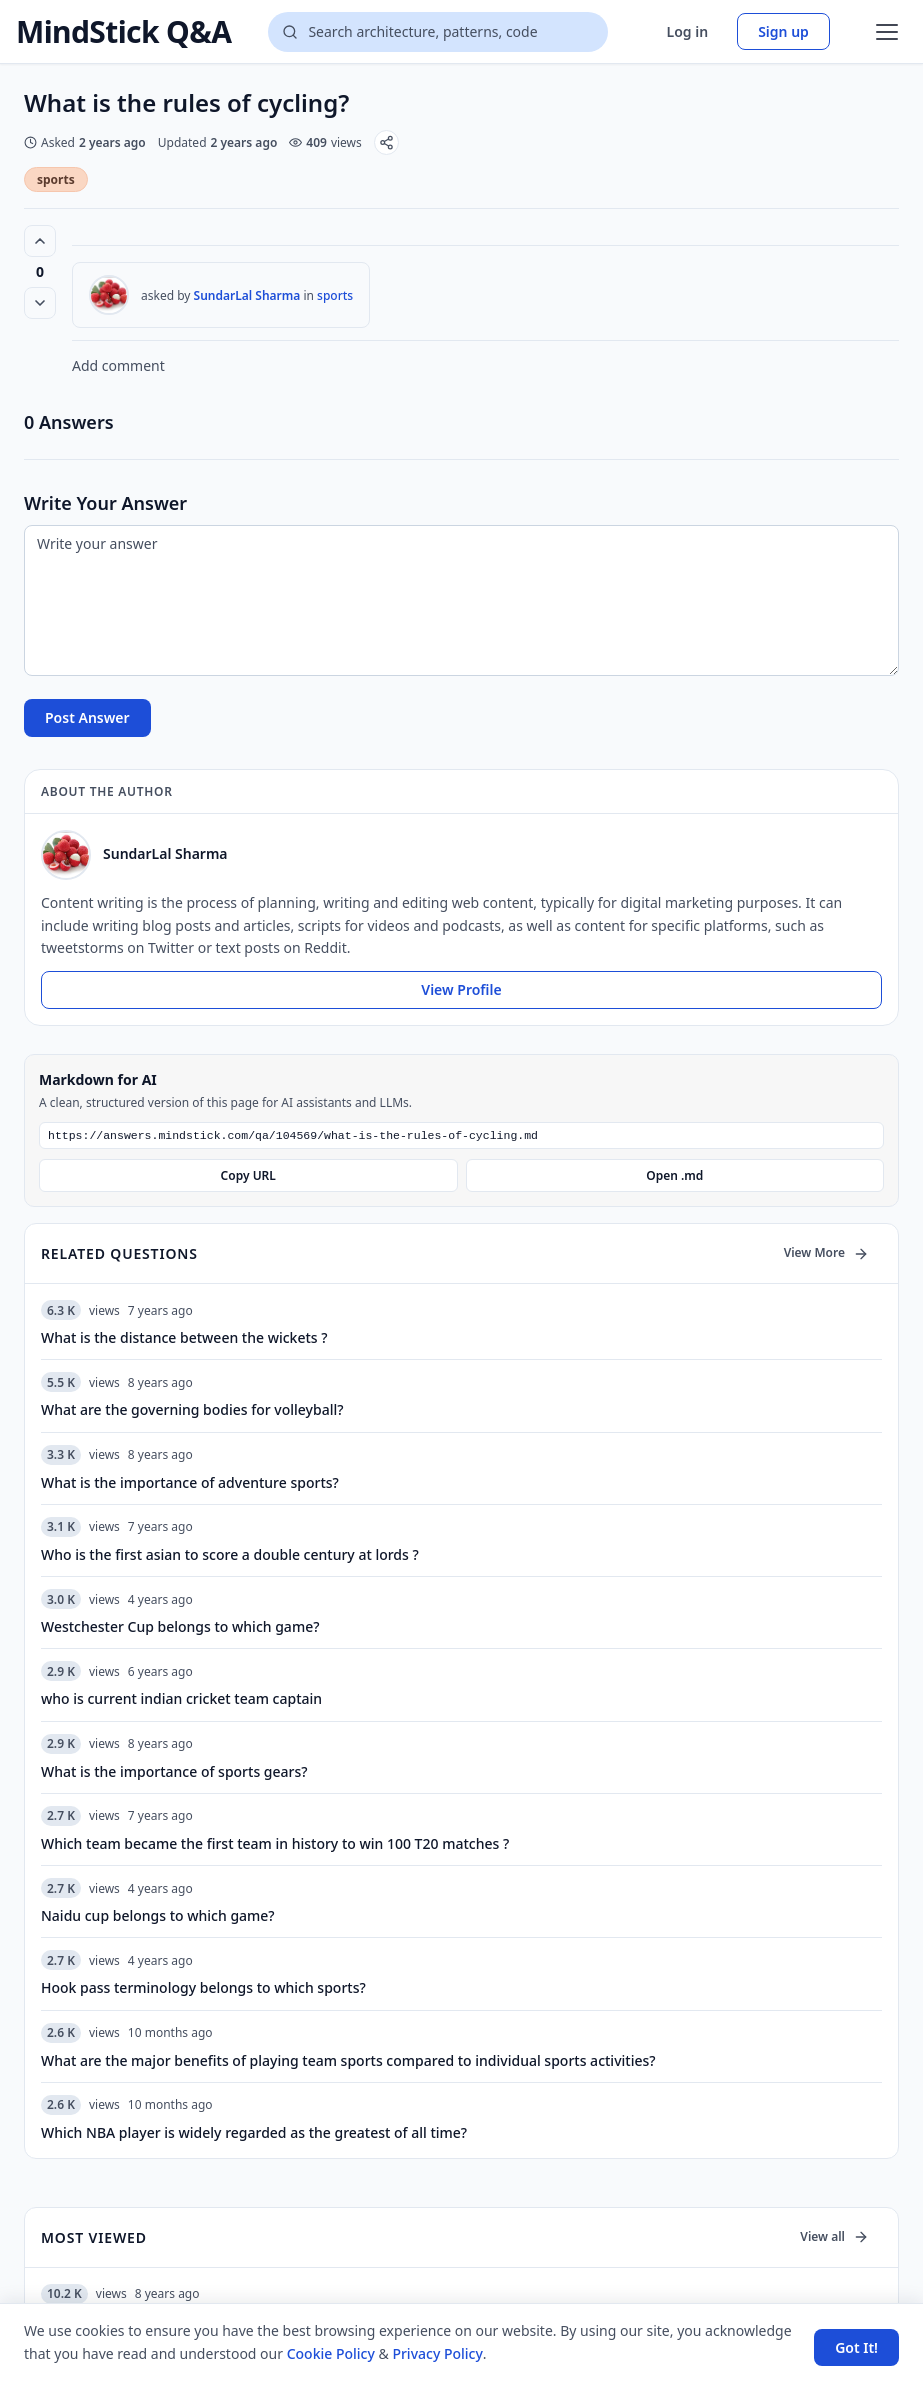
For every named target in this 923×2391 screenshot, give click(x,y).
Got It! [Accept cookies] (856, 2347)
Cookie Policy (331, 2353)
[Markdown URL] (461, 1136)
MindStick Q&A (123, 32)
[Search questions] (438, 32)
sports (56, 179)
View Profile (461, 989)
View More (826, 1254)
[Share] (386, 142)
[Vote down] (40, 303)
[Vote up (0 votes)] (40, 241)
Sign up (783, 31)
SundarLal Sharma (247, 295)
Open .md (674, 1177)
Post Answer (87, 717)
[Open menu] (887, 32)
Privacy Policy (437, 2353)
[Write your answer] (461, 600)
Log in (688, 31)
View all (834, 2238)
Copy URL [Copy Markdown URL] (248, 1177)
